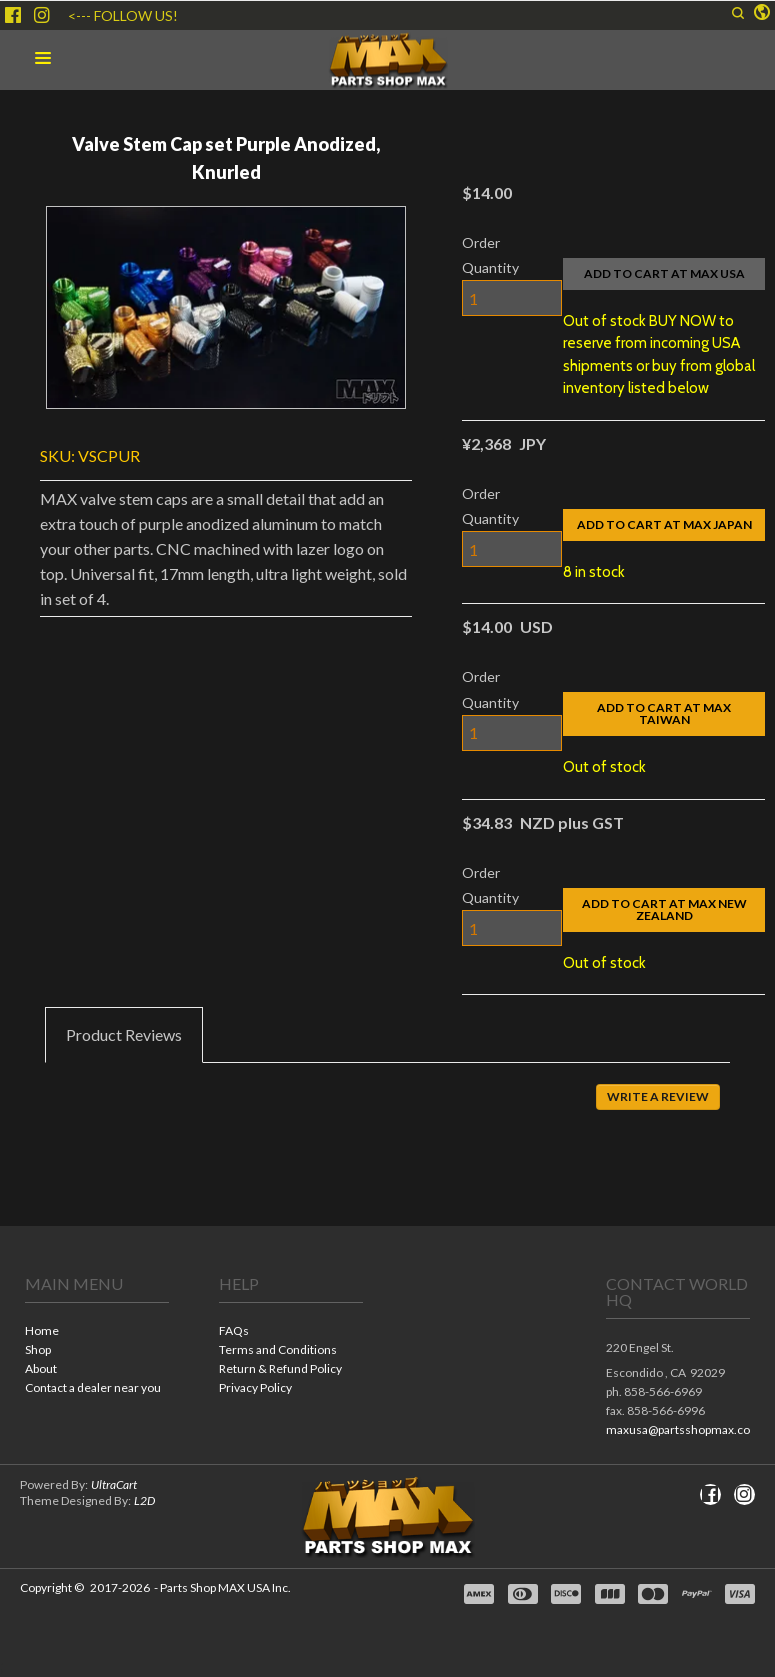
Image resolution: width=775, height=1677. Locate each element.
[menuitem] (97, 1332)
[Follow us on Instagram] (42, 15)
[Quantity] (512, 298)
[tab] (124, 1035)
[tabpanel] (387, 1111)
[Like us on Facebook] (13, 15)
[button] (738, 13)
